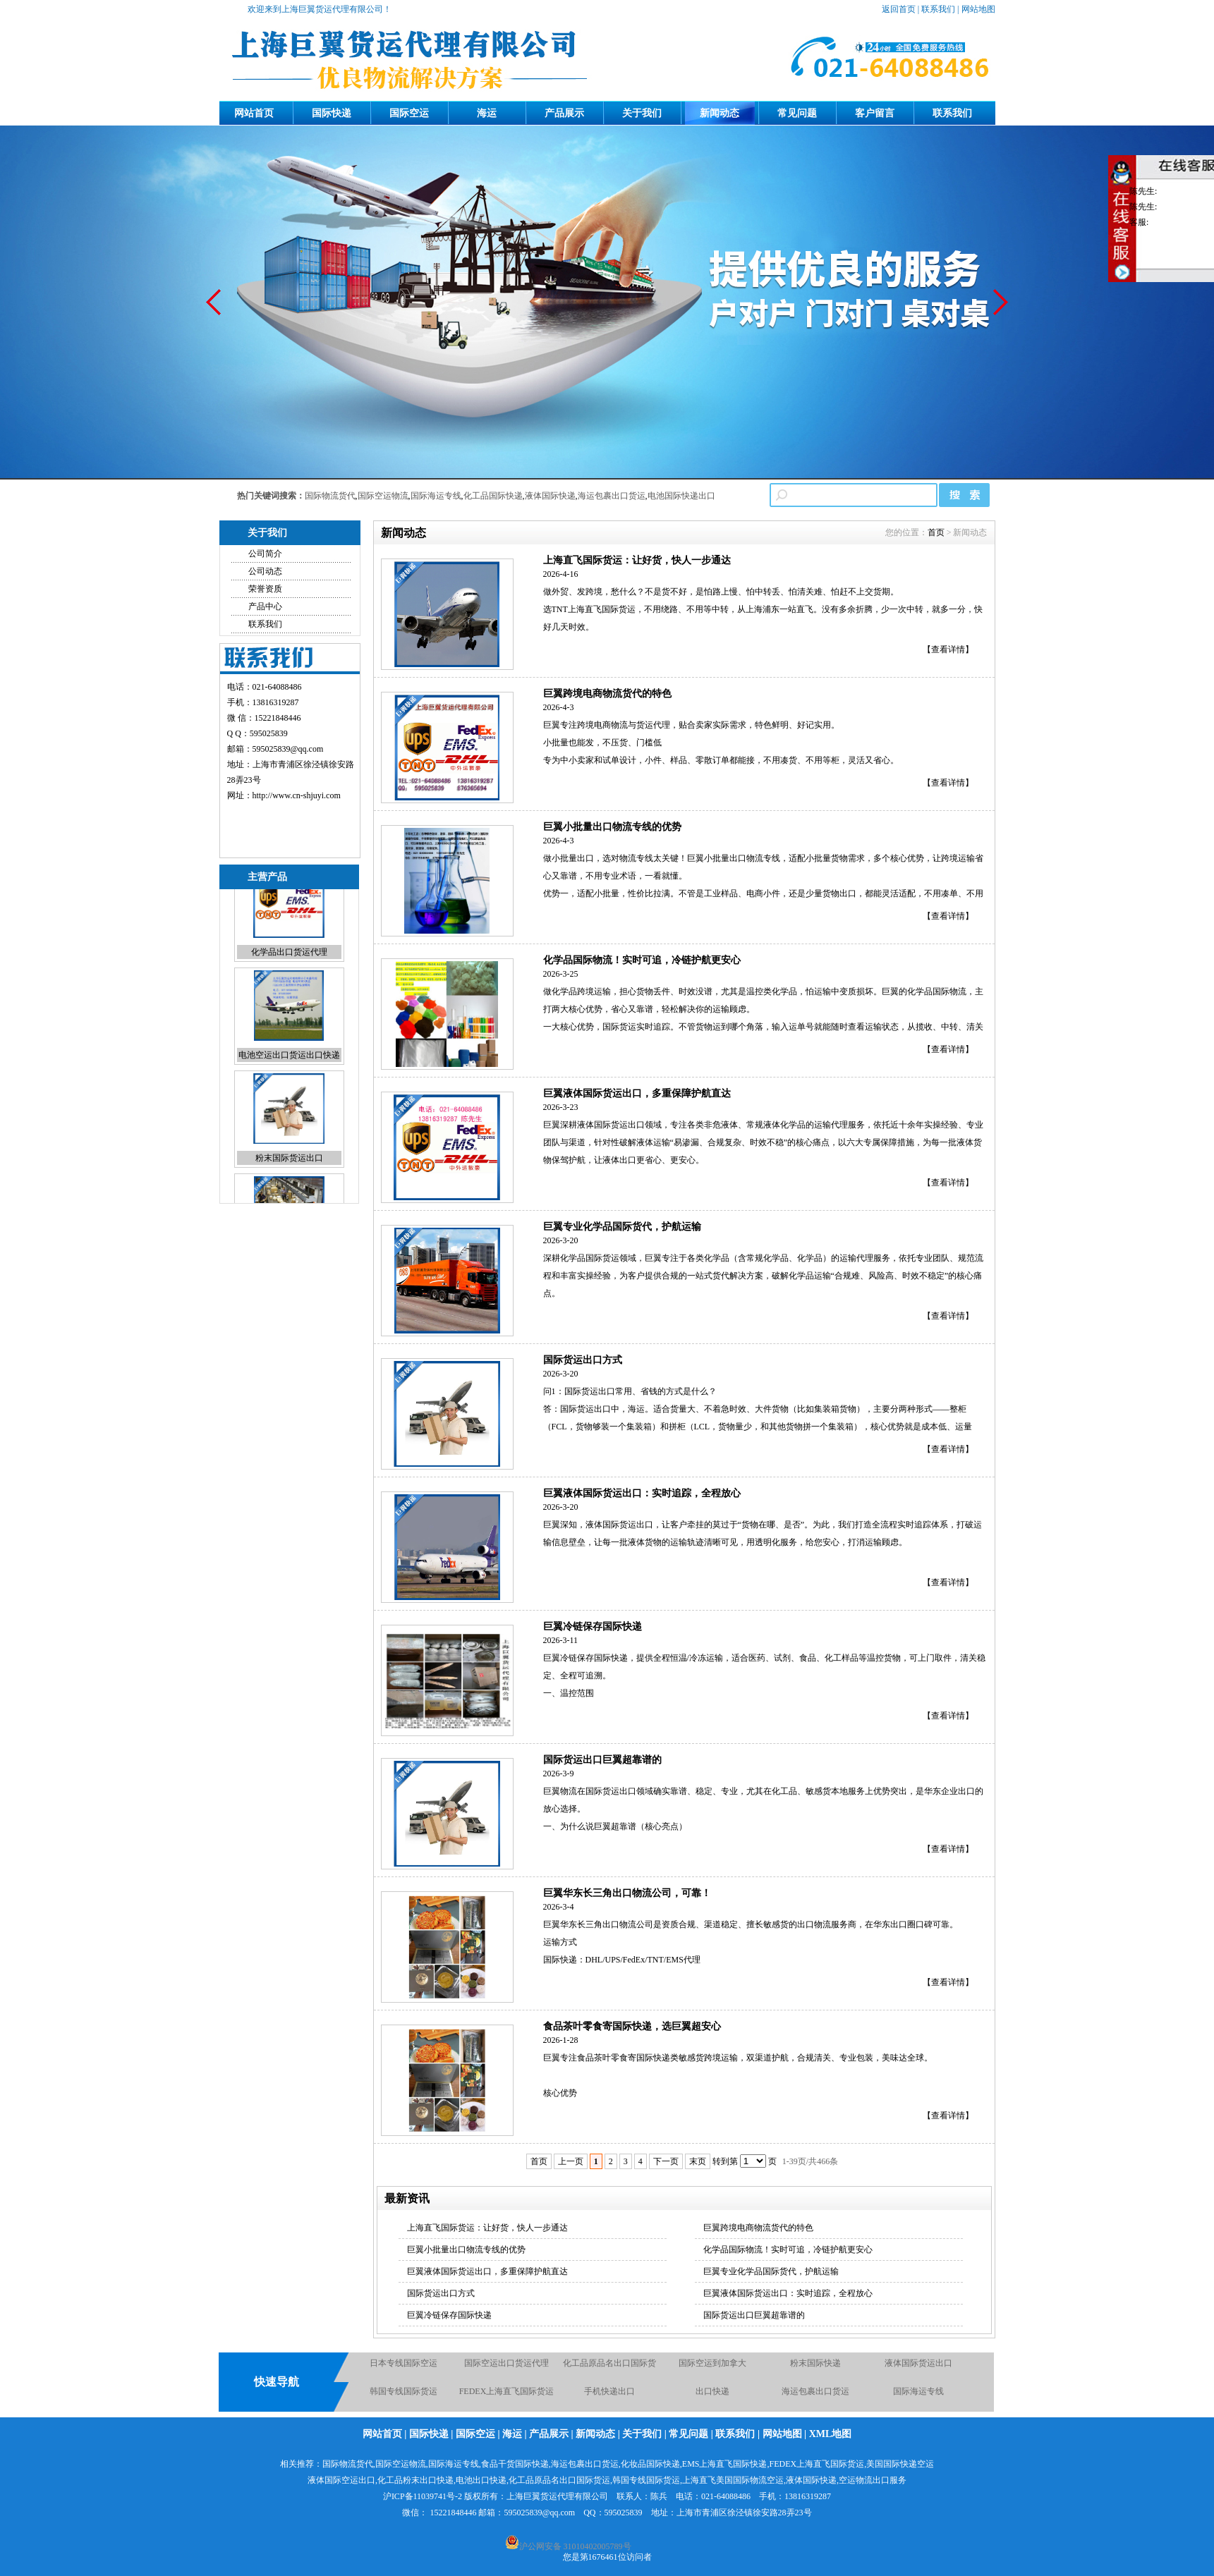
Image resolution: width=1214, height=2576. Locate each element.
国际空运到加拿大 (712, 2370)
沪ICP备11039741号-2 (422, 2496)
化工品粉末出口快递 (415, 2480)
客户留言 (874, 113)
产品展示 (564, 113)
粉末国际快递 (815, 2370)
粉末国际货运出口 (289, 1188)
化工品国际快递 (493, 496)
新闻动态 (719, 113)
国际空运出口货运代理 (506, 2370)
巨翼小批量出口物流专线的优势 (612, 827)
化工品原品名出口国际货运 (559, 2480)
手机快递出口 (609, 2398)
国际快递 (331, 113)
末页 (697, 2161)
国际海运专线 (436, 496)
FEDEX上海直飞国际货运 (506, 2398)
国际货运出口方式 (582, 1360)
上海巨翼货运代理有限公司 (557, 2496)
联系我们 (938, 9)
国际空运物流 (383, 496)
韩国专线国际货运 (403, 2398)
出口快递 (712, 2398)
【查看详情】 (948, 649)
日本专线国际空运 (403, 2370)
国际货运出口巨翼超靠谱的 (602, 1759)
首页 (936, 532)
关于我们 (642, 113)
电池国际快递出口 (681, 496)
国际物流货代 (330, 496)
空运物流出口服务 (872, 2480)
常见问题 (797, 113)
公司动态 (265, 571)
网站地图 (978, 9)
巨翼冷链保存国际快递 (592, 1626)
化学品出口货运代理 (289, 982)
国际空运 (409, 113)
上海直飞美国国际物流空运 (733, 2480)
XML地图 (830, 2434)
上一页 (570, 2161)
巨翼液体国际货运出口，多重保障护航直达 (637, 1093)
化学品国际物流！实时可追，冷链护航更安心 (642, 960)
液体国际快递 (550, 496)
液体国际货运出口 (918, 2370)
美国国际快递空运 (900, 2464)
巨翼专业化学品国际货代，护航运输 (622, 1226)
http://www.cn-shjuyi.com (297, 795)
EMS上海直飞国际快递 (724, 2464)
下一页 (666, 2161)
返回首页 (899, 9)
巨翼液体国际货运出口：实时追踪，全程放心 (642, 1493)
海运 (487, 113)
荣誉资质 (265, 589)
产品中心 (265, 606)
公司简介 (265, 553)
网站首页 (254, 113)
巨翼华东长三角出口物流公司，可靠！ (627, 1893)
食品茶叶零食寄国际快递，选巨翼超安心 (632, 2026)
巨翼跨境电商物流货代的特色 (607, 693)
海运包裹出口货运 (611, 496)
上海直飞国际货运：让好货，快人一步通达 (637, 560)
